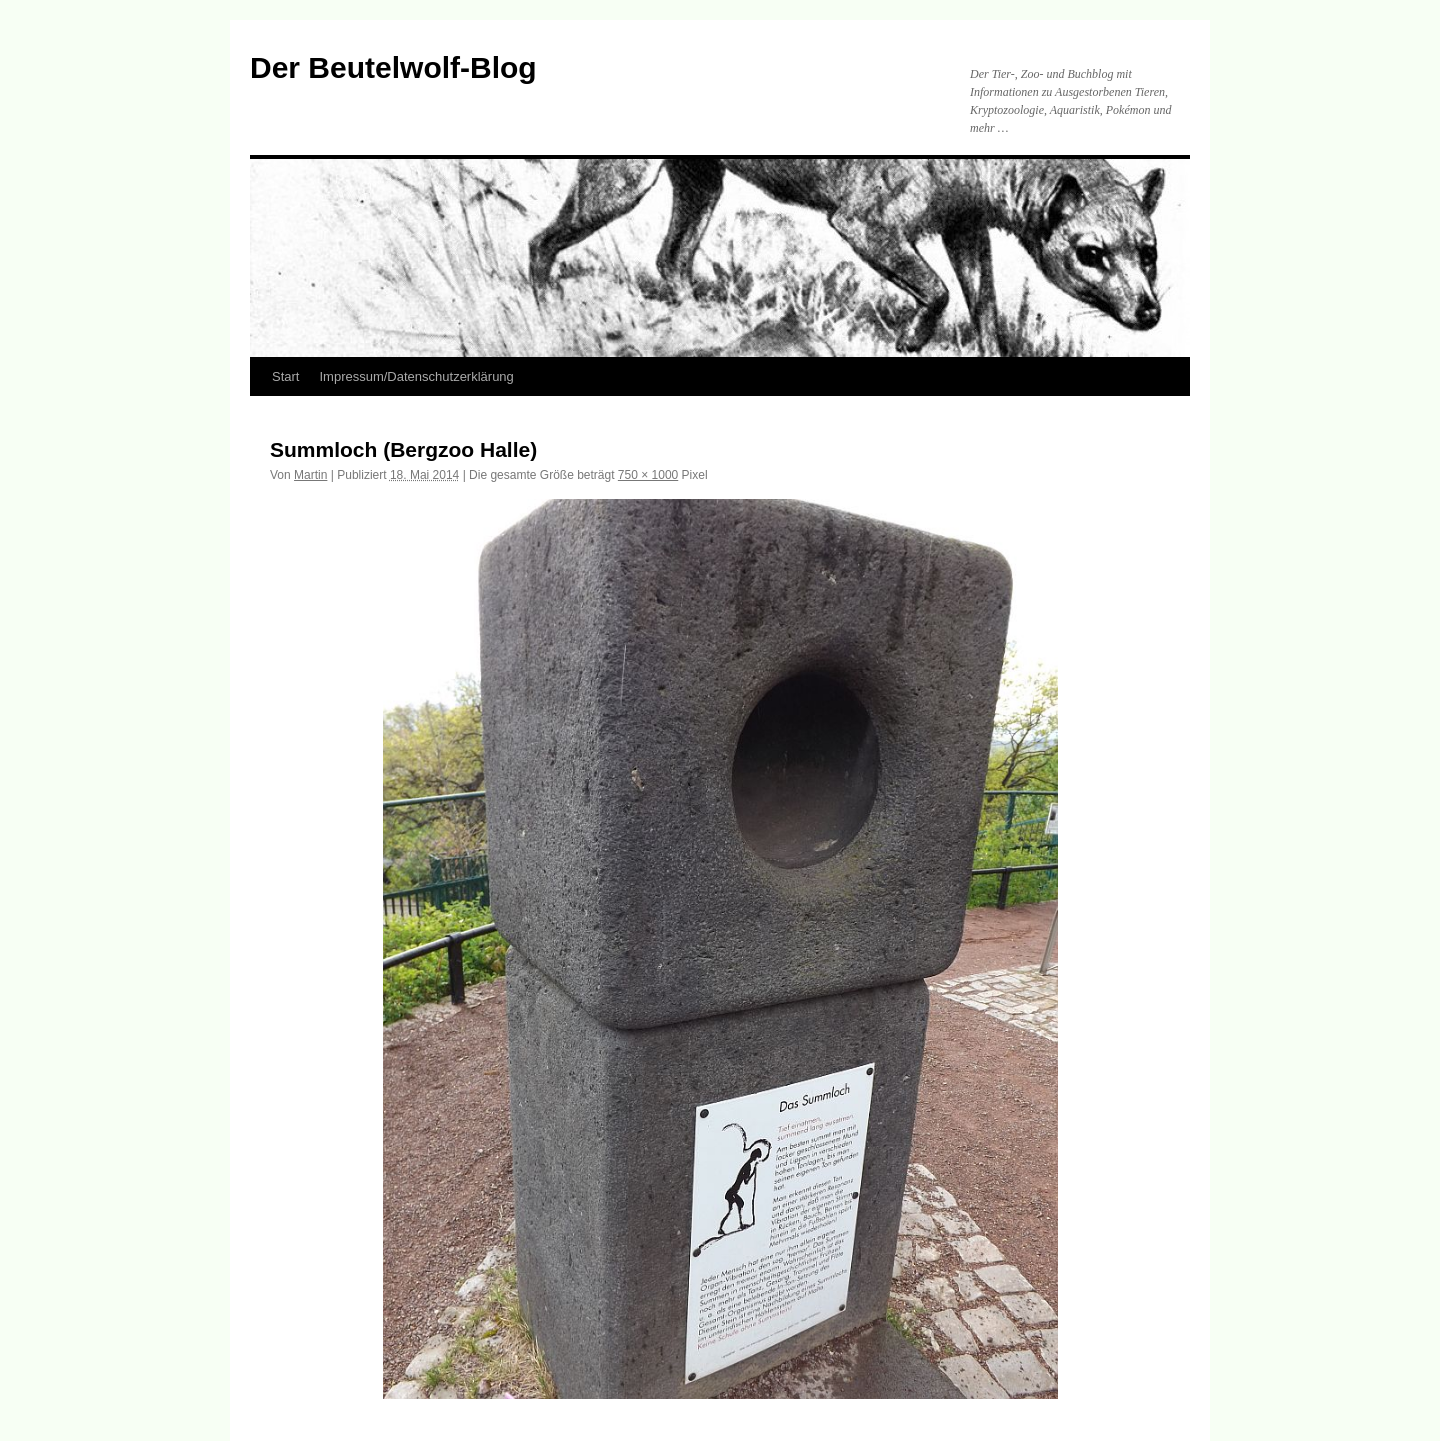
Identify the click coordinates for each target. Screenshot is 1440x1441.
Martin (310, 475)
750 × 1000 (648, 475)
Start (285, 376)
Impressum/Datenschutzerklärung (416, 376)
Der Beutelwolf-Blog (393, 67)
